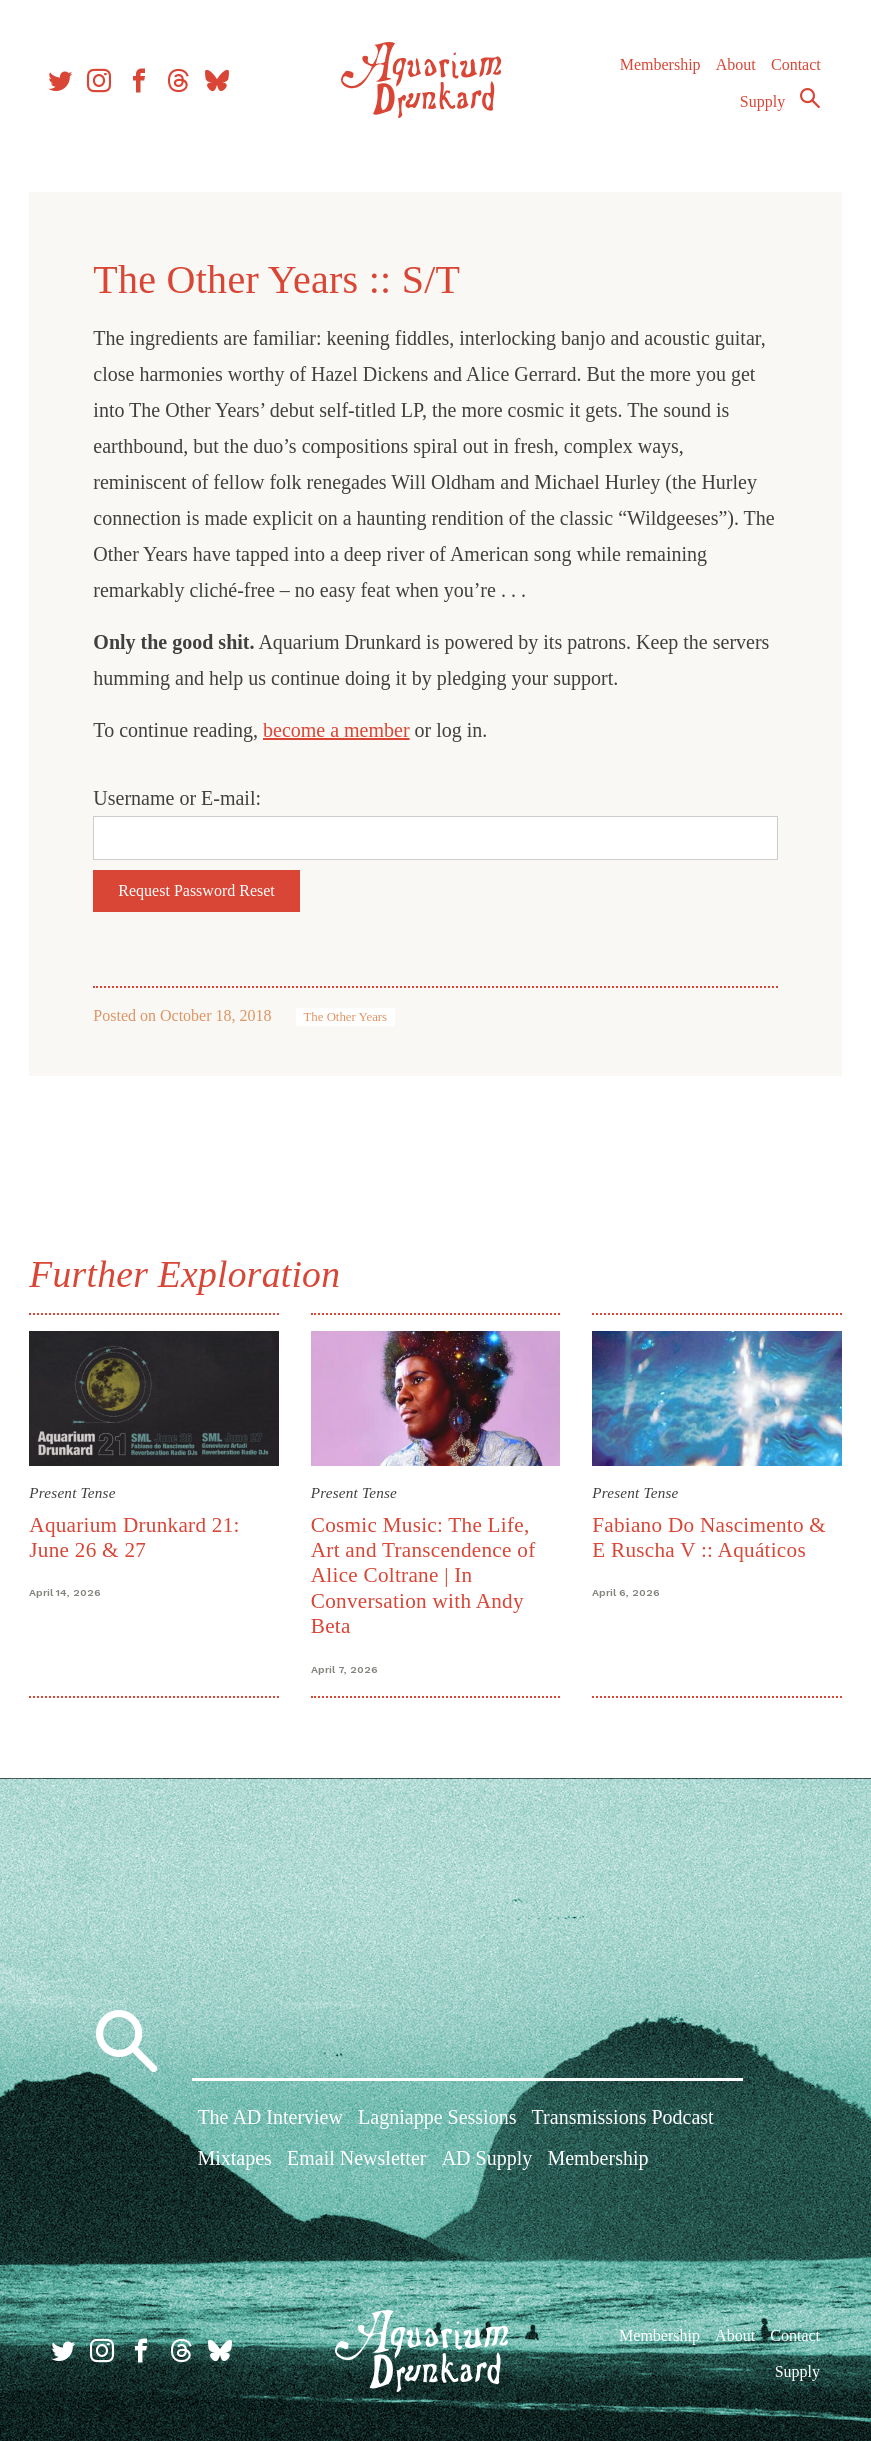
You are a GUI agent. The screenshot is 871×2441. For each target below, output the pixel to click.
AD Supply (487, 2160)
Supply (759, 106)
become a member (339, 730)
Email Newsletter (356, 2160)
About (732, 69)
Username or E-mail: (180, 798)
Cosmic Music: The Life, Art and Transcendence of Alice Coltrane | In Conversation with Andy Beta (424, 1575)
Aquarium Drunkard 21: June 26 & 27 (137, 1536)
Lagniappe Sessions (437, 2119)
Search (807, 103)
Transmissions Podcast (623, 2119)
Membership (656, 69)
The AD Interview (270, 2119)
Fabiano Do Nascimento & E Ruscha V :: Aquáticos (708, 1536)
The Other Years (348, 1017)
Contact (793, 69)
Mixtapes (234, 2160)
